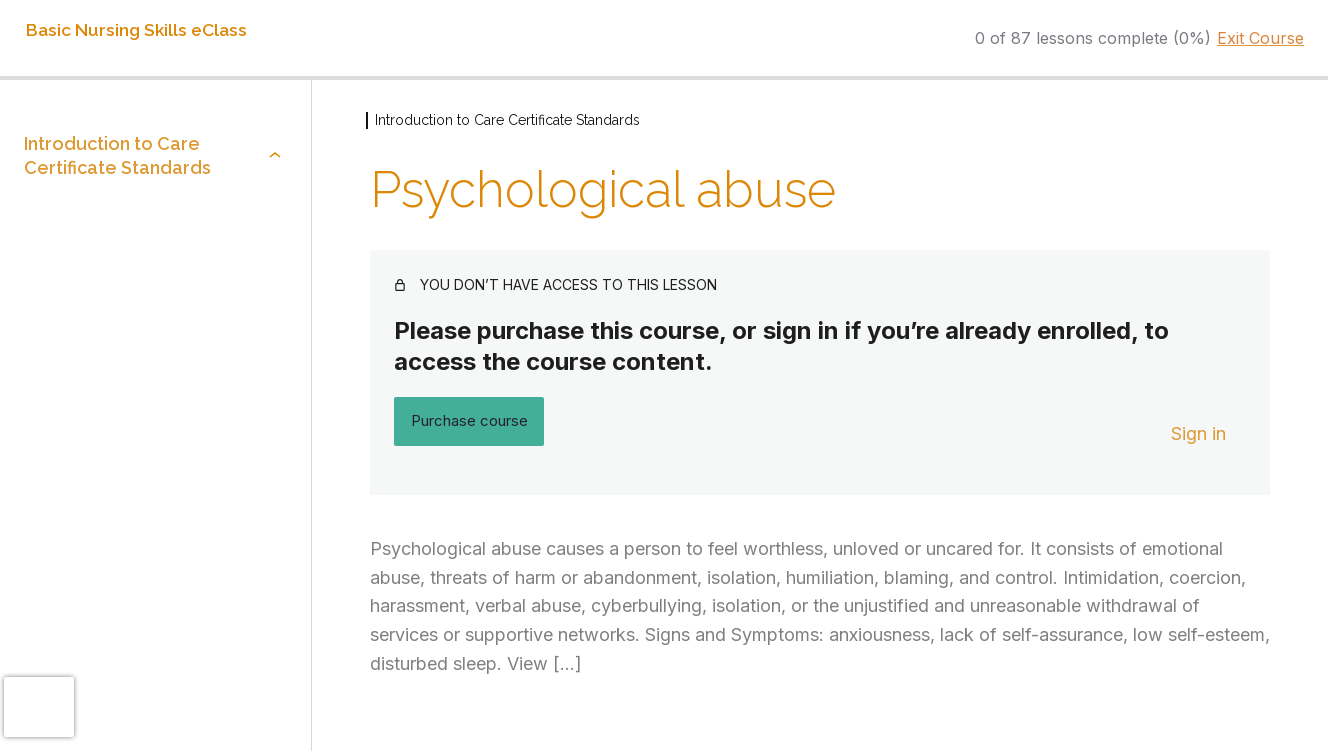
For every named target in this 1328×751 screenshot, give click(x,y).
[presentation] (39, 707)
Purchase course (469, 420)
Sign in (1198, 433)
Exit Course (1260, 38)
